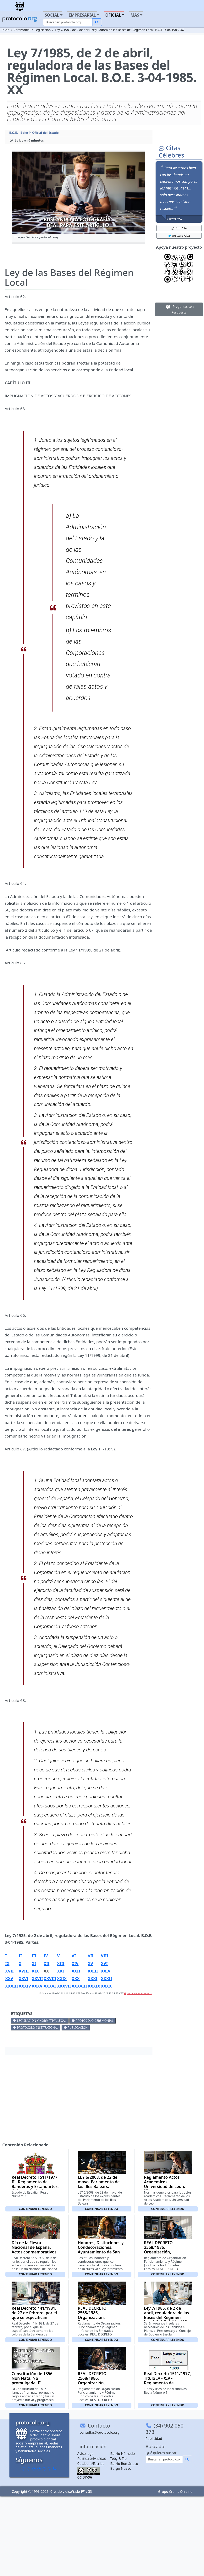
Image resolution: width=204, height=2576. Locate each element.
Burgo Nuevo (120, 2468)
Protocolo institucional (37, 2027)
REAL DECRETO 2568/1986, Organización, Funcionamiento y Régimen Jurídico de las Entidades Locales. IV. (167, 2254)
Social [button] (52, 15)
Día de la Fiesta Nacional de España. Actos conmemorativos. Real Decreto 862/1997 (35, 2249)
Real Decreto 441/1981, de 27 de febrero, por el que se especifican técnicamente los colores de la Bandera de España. (34, 2319)
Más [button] (134, 15)
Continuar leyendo (35, 2209)
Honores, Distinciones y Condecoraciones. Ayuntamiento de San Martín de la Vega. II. (101, 2249)
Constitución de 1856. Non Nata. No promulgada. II (32, 2378)
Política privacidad (91, 2458)
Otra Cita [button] (179, 228)
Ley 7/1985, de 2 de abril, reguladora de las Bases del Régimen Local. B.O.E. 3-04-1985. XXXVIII (166, 2317)
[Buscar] (67, 22)
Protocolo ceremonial (94, 2021)
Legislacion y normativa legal (41, 2021)
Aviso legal (85, 2453)
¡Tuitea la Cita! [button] (179, 235)
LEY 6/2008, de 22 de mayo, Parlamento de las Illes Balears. (99, 2181)
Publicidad (154, 2438)
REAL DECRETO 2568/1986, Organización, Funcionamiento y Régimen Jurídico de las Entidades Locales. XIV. (100, 2385)
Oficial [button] (113, 15)
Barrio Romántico (124, 2463)
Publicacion (78, 2027)
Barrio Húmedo (122, 2453)
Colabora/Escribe (90, 2463)
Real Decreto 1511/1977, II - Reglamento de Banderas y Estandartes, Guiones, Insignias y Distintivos (35, 2186)
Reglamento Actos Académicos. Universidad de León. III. (164, 2184)
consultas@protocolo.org (99, 2432)
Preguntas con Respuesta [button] (179, 309)
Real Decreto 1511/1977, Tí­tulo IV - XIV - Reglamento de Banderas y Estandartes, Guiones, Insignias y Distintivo (167, 2385)
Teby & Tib (118, 2458)
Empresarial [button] (82, 15)
